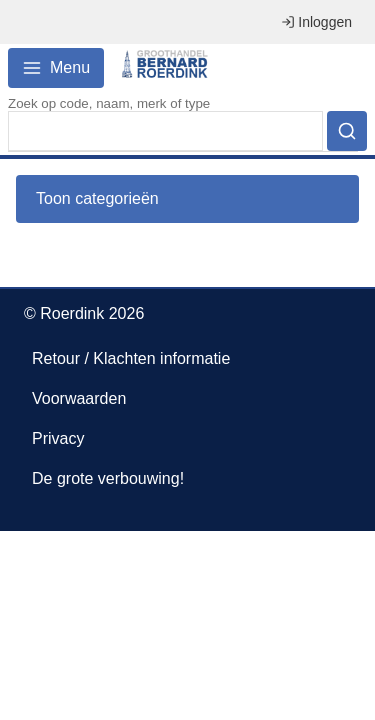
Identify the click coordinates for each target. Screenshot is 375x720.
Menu (56, 68)
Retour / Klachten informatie (131, 358)
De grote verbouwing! (108, 478)
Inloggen (316, 22)
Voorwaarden (79, 398)
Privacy (58, 438)
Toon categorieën (97, 198)
